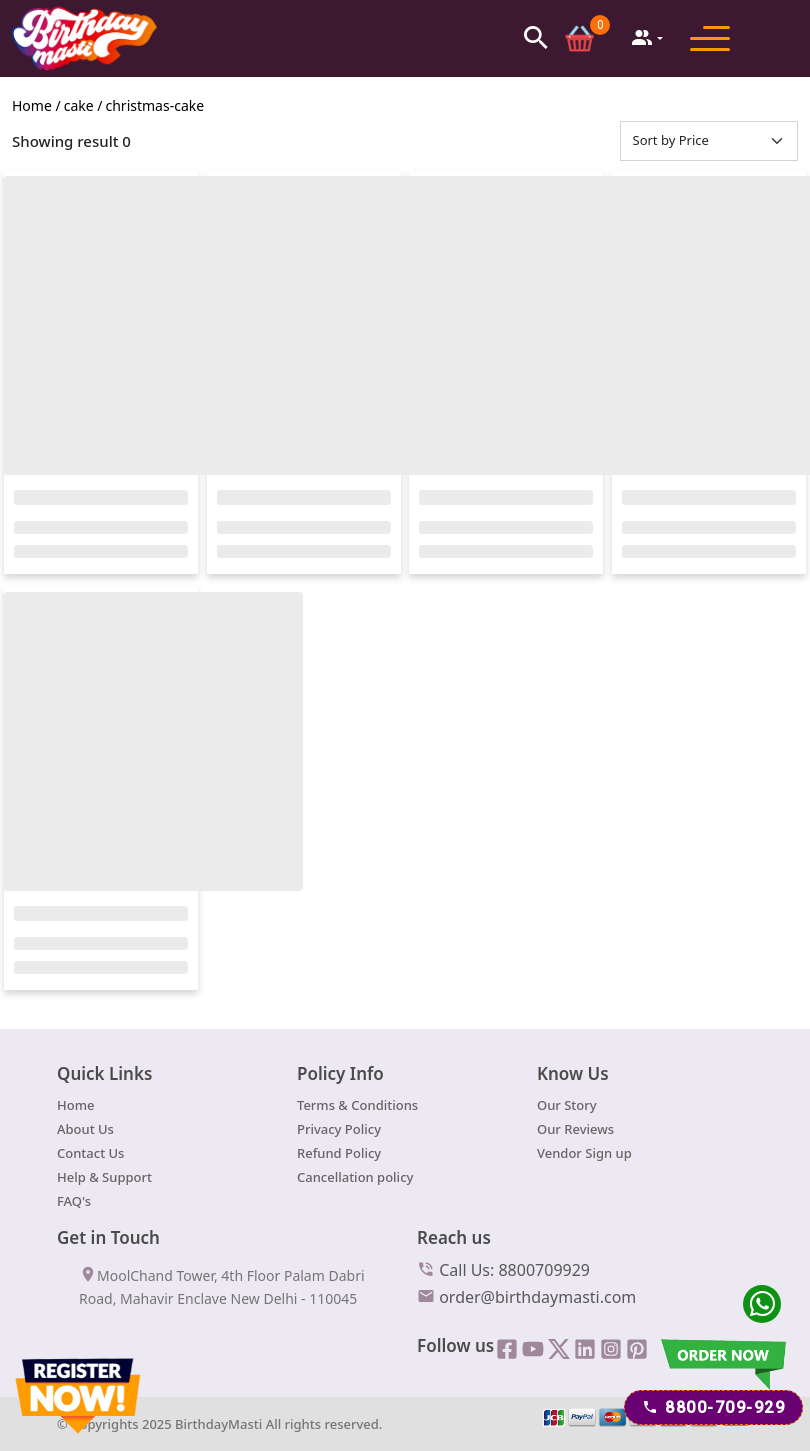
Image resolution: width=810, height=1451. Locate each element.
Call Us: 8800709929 (503, 1273)
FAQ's (74, 1205)
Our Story (567, 1109)
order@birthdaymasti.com (526, 1300)
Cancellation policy (355, 1181)
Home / (36, 109)
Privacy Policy (339, 1133)
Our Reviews (575, 1133)
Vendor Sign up (584, 1157)
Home (75, 1109)
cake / (83, 109)
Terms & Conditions (357, 1109)
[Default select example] (709, 145)
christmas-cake (155, 109)
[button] (536, 37)
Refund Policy (339, 1157)
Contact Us (90, 1157)
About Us (85, 1133)
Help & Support (104, 1181)
